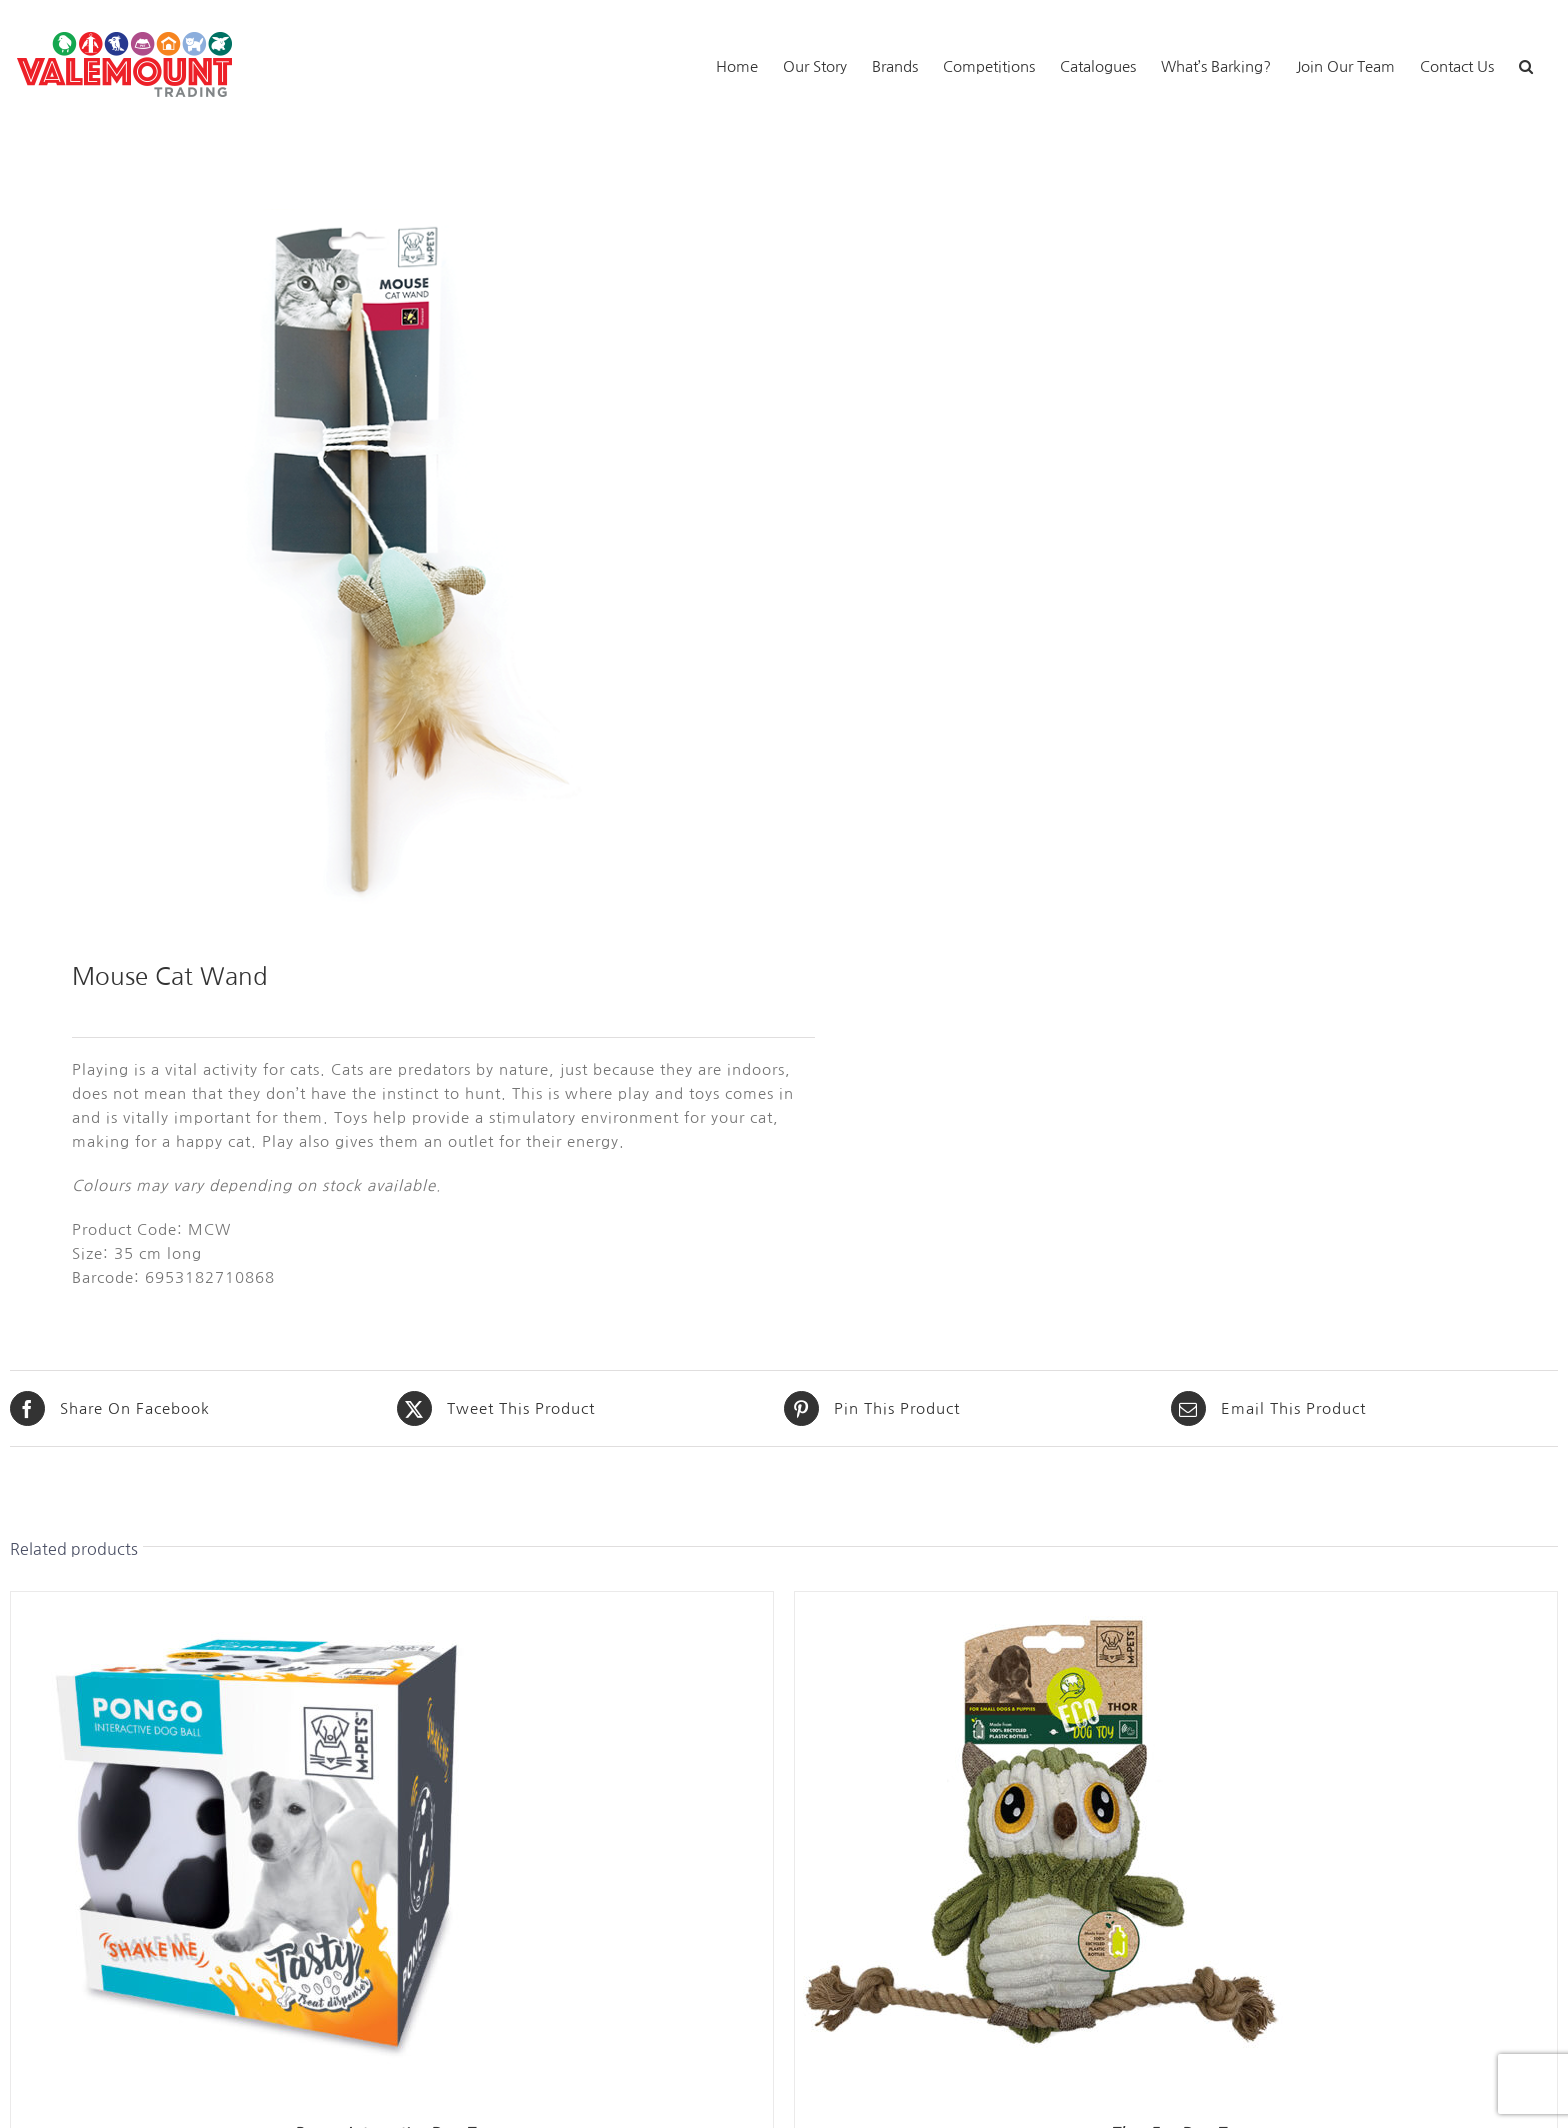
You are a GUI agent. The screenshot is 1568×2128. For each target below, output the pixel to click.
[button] (1526, 64)
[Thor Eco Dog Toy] (1045, 1603)
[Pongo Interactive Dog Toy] (261, 1603)
